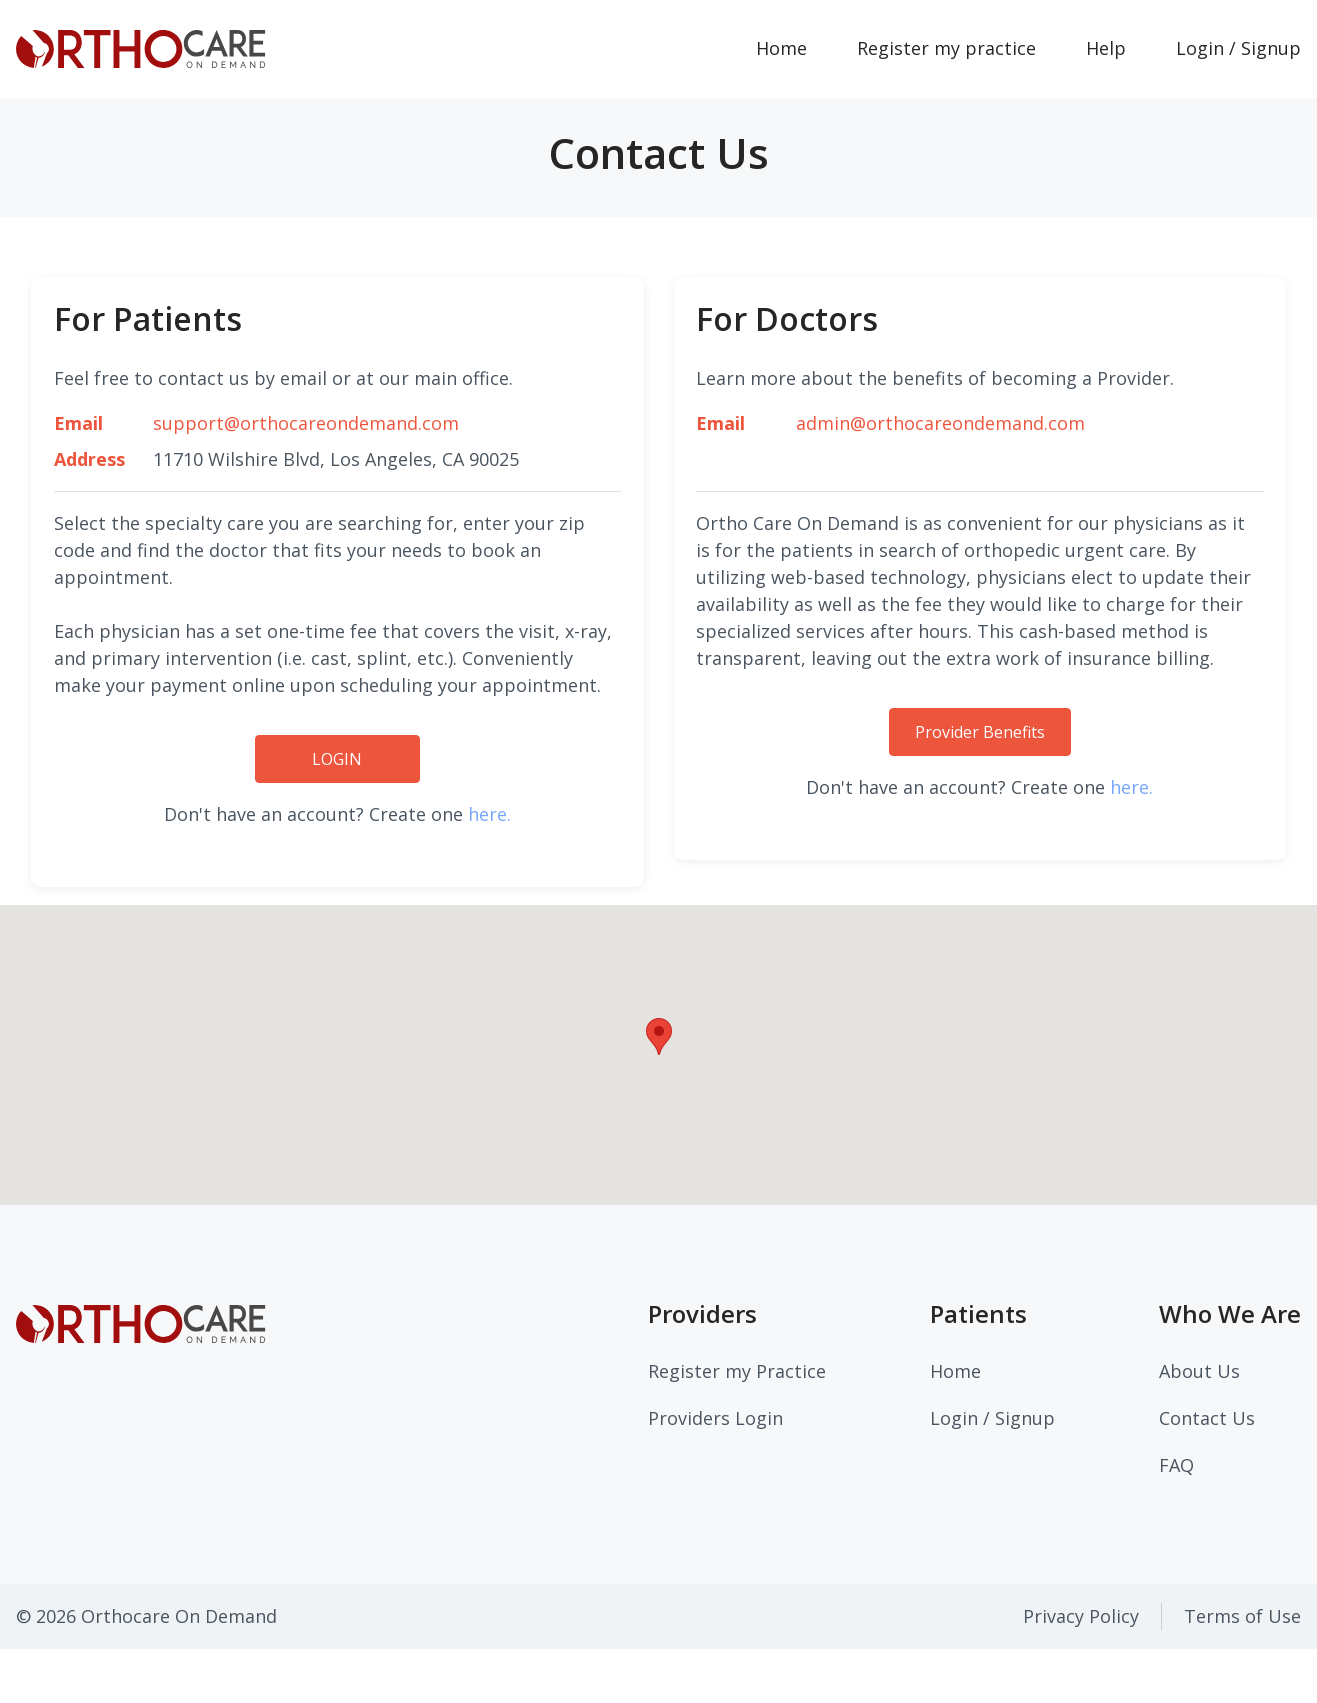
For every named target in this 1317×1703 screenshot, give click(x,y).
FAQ (1176, 1465)
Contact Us (1207, 1418)
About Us (1199, 1371)
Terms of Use (1242, 1616)
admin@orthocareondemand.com (940, 423)
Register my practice (946, 48)
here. (489, 814)
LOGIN (337, 759)
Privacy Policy (1081, 1616)
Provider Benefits (980, 732)
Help (1106, 48)
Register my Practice (737, 1371)
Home (794, 47)
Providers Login (715, 1418)
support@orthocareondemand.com (306, 423)
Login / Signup (992, 1418)
